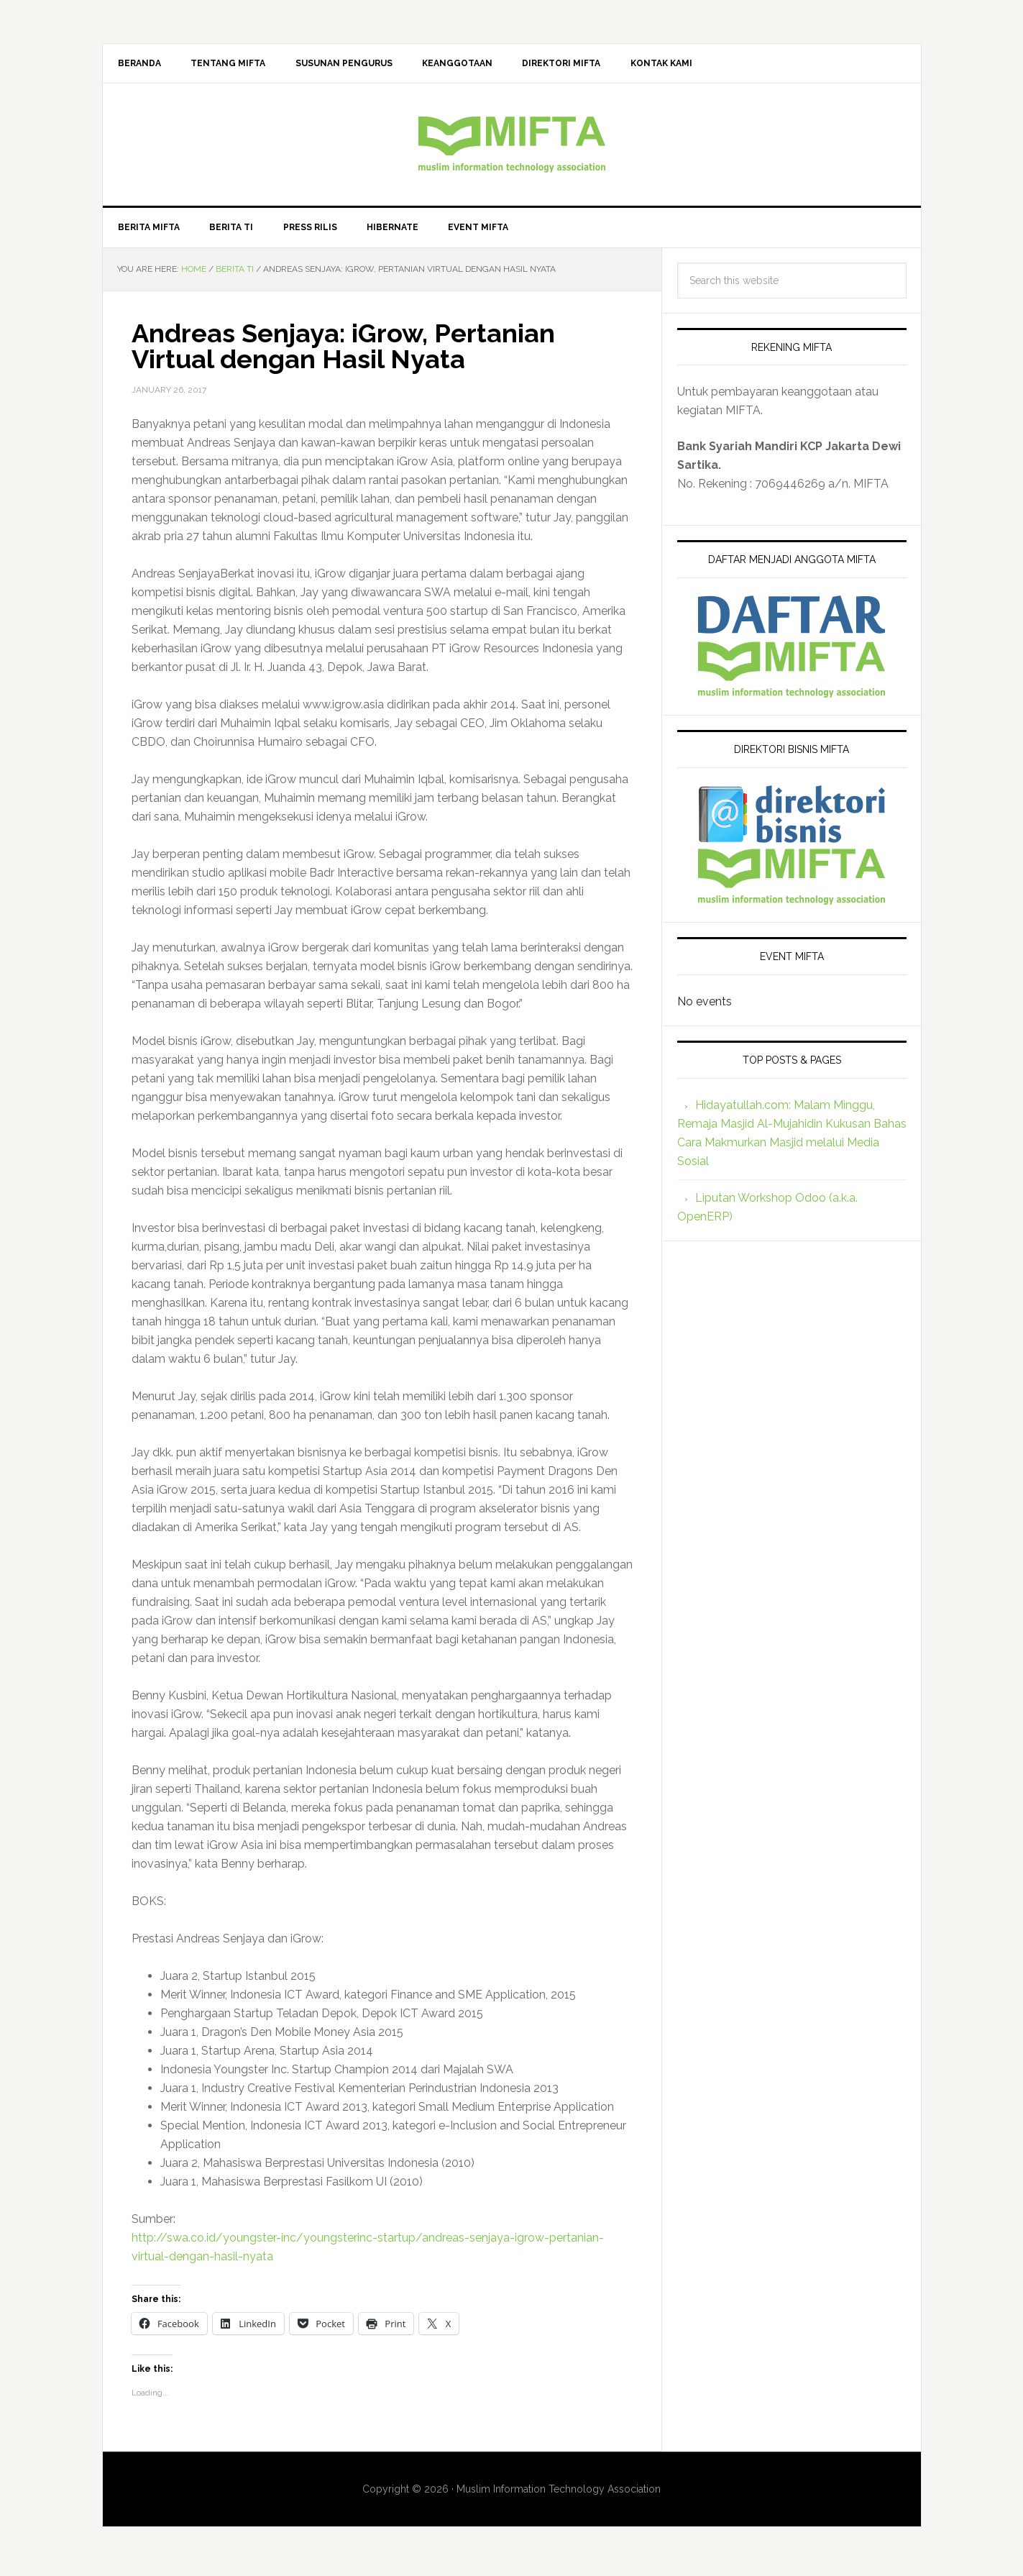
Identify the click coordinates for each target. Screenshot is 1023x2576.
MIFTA (512, 147)
